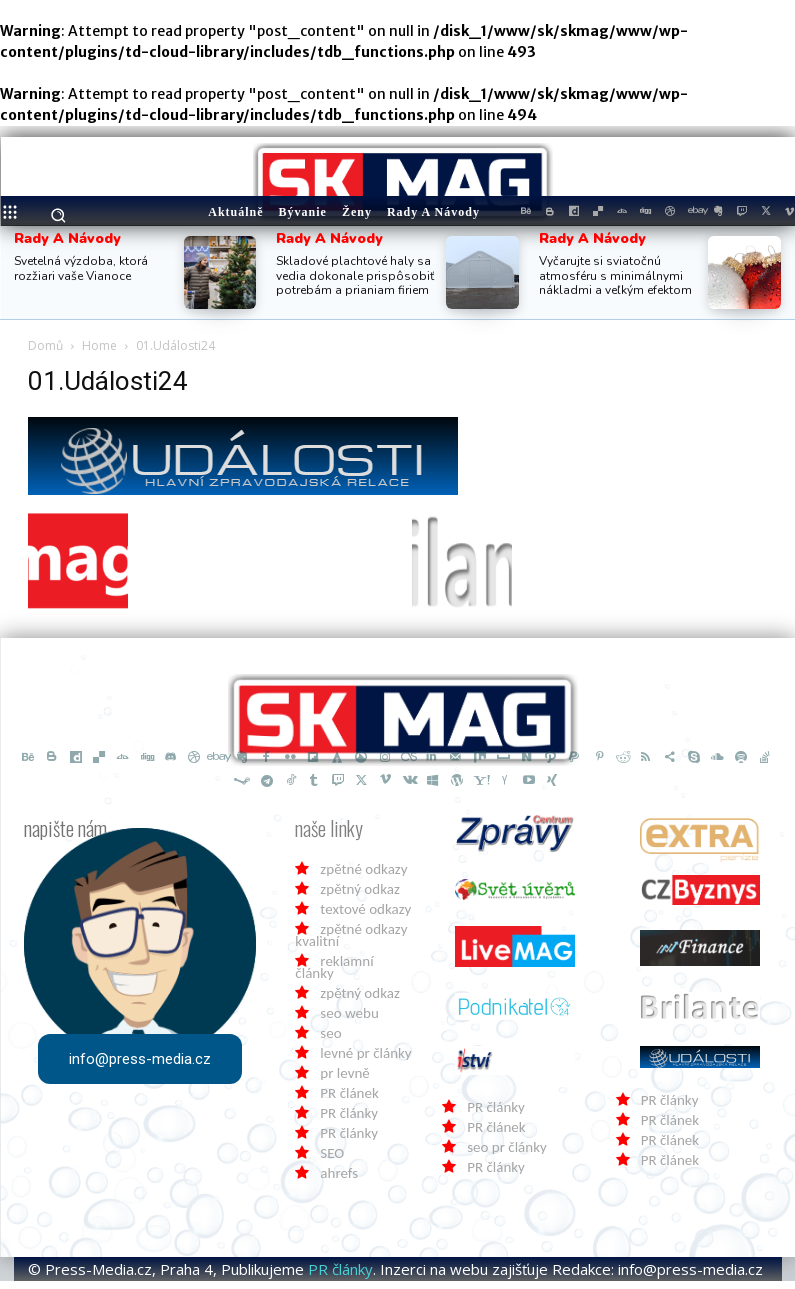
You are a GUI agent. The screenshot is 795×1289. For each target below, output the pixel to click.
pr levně (344, 1081)
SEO (332, 1161)
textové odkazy (365, 917)
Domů (45, 345)
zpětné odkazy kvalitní (351, 943)
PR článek (349, 1101)
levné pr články (365, 1061)
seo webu (349, 1021)
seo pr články (507, 1155)
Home (99, 345)
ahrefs (339, 1181)
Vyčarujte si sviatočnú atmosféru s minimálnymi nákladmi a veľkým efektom (615, 275)
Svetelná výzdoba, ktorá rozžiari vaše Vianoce (81, 268)
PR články (349, 1121)
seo (330, 1041)
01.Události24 (108, 381)
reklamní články (334, 975)
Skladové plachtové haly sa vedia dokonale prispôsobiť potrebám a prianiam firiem (355, 275)
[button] (58, 215)
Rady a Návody (67, 239)
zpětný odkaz (359, 897)
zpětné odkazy (363, 877)
